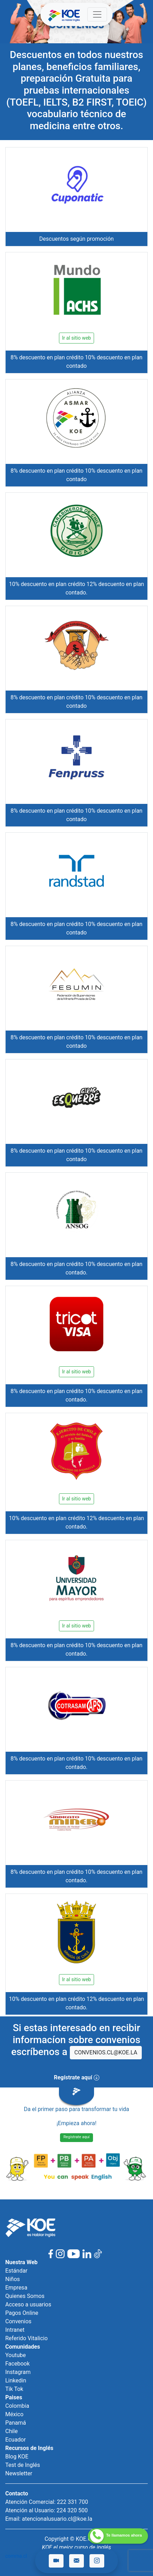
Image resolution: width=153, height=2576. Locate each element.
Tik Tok (14, 2389)
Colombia (17, 2405)
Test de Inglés (22, 2465)
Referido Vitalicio (26, 2338)
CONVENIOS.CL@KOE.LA (105, 2052)
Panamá (15, 2422)
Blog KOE (16, 2456)
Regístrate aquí (77, 2137)
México (14, 2414)
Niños (12, 2279)
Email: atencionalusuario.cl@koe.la (48, 2518)
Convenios (18, 2321)
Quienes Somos (25, 2296)
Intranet (15, 2329)
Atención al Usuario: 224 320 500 (46, 2510)
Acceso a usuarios (28, 2304)
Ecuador (15, 2439)
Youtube (15, 2355)
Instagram (18, 2372)
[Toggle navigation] (97, 14)
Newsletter (18, 2473)
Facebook (17, 2363)
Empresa (16, 2287)
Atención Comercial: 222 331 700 (46, 2502)
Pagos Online (21, 2313)
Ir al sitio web (76, 338)
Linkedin (15, 2380)
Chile (11, 2431)
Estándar (16, 2270)
